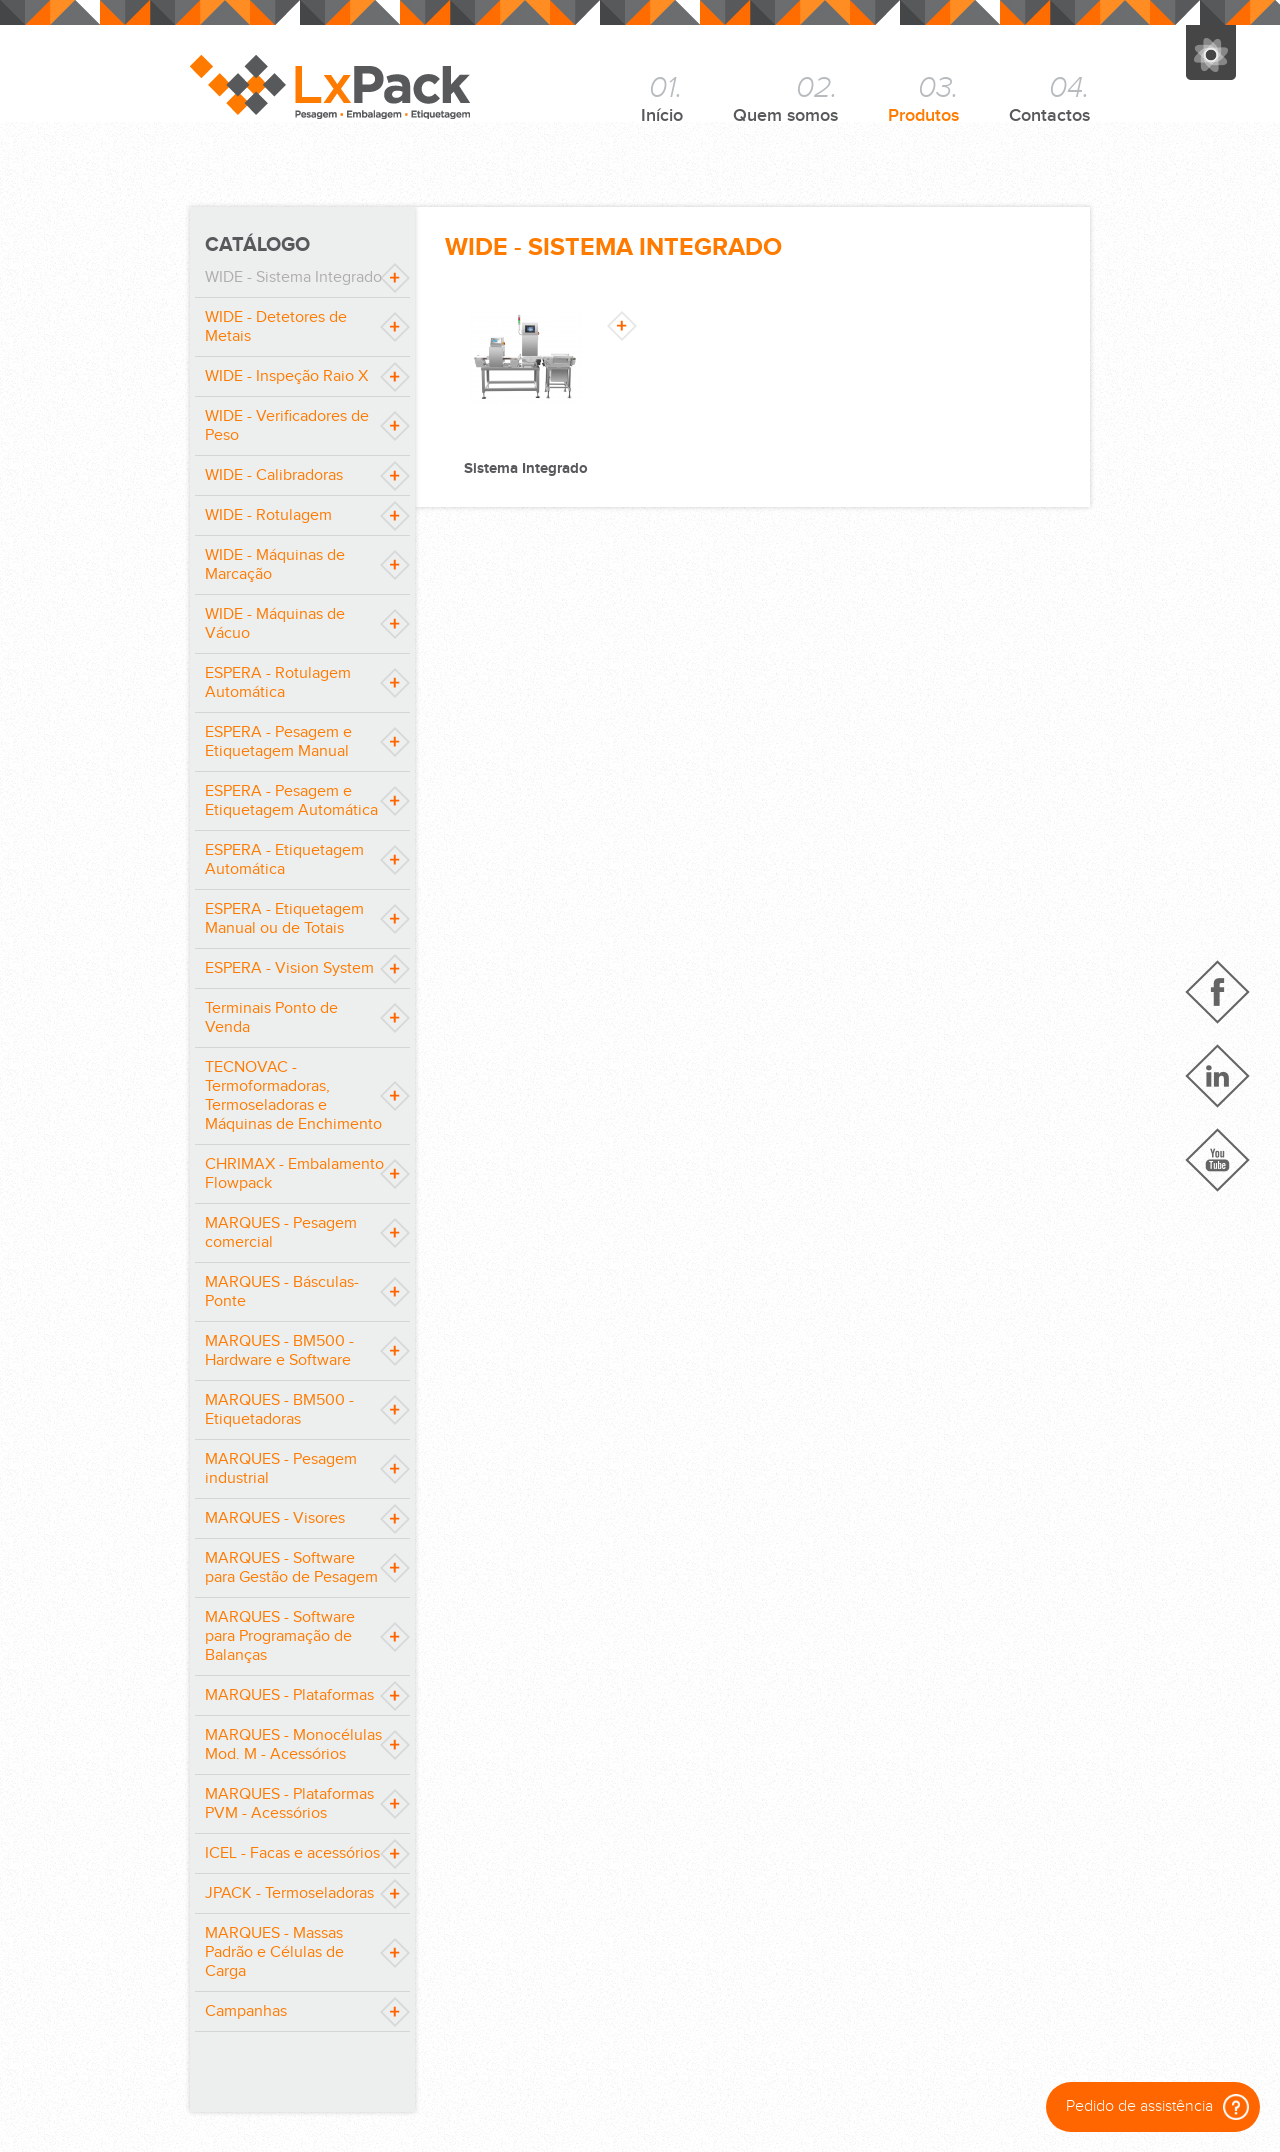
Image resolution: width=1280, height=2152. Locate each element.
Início (662, 98)
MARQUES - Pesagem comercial (281, 1233)
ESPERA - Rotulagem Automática (278, 683)
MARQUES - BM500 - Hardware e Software (279, 1351)
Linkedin (1217, 1076)
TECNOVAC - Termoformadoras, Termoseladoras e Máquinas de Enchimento (293, 1096)
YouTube (1217, 1160)
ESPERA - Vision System (289, 968)
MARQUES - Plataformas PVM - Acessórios (289, 1804)
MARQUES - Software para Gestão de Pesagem (291, 1568)
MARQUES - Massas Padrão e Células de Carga (274, 1952)
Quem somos (785, 98)
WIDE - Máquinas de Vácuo (275, 624)
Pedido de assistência (1157, 2107)
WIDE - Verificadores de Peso (287, 426)
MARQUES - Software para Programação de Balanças (280, 1636)
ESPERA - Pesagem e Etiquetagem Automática (291, 801)
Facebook (1217, 992)
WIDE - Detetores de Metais (276, 327)
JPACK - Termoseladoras (289, 1893)
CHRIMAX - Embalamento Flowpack (294, 1174)
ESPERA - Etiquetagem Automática (284, 860)
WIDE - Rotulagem (268, 515)
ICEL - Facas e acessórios (292, 1853)
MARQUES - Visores (275, 1518)
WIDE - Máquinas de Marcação (275, 565)
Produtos (923, 98)
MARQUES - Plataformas (289, 1695)
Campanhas (246, 2011)
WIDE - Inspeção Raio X (286, 376)
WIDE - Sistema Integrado (293, 277)
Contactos (1049, 98)
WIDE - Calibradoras (274, 475)
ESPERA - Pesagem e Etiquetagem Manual (278, 742)
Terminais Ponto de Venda (271, 1018)
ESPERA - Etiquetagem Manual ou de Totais (284, 919)
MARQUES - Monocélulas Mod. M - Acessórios (293, 1745)
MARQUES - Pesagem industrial (281, 1469)
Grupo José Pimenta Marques (1211, 52)
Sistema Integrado (526, 468)
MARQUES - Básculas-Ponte (282, 1292)
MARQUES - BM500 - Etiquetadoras (279, 1410)
